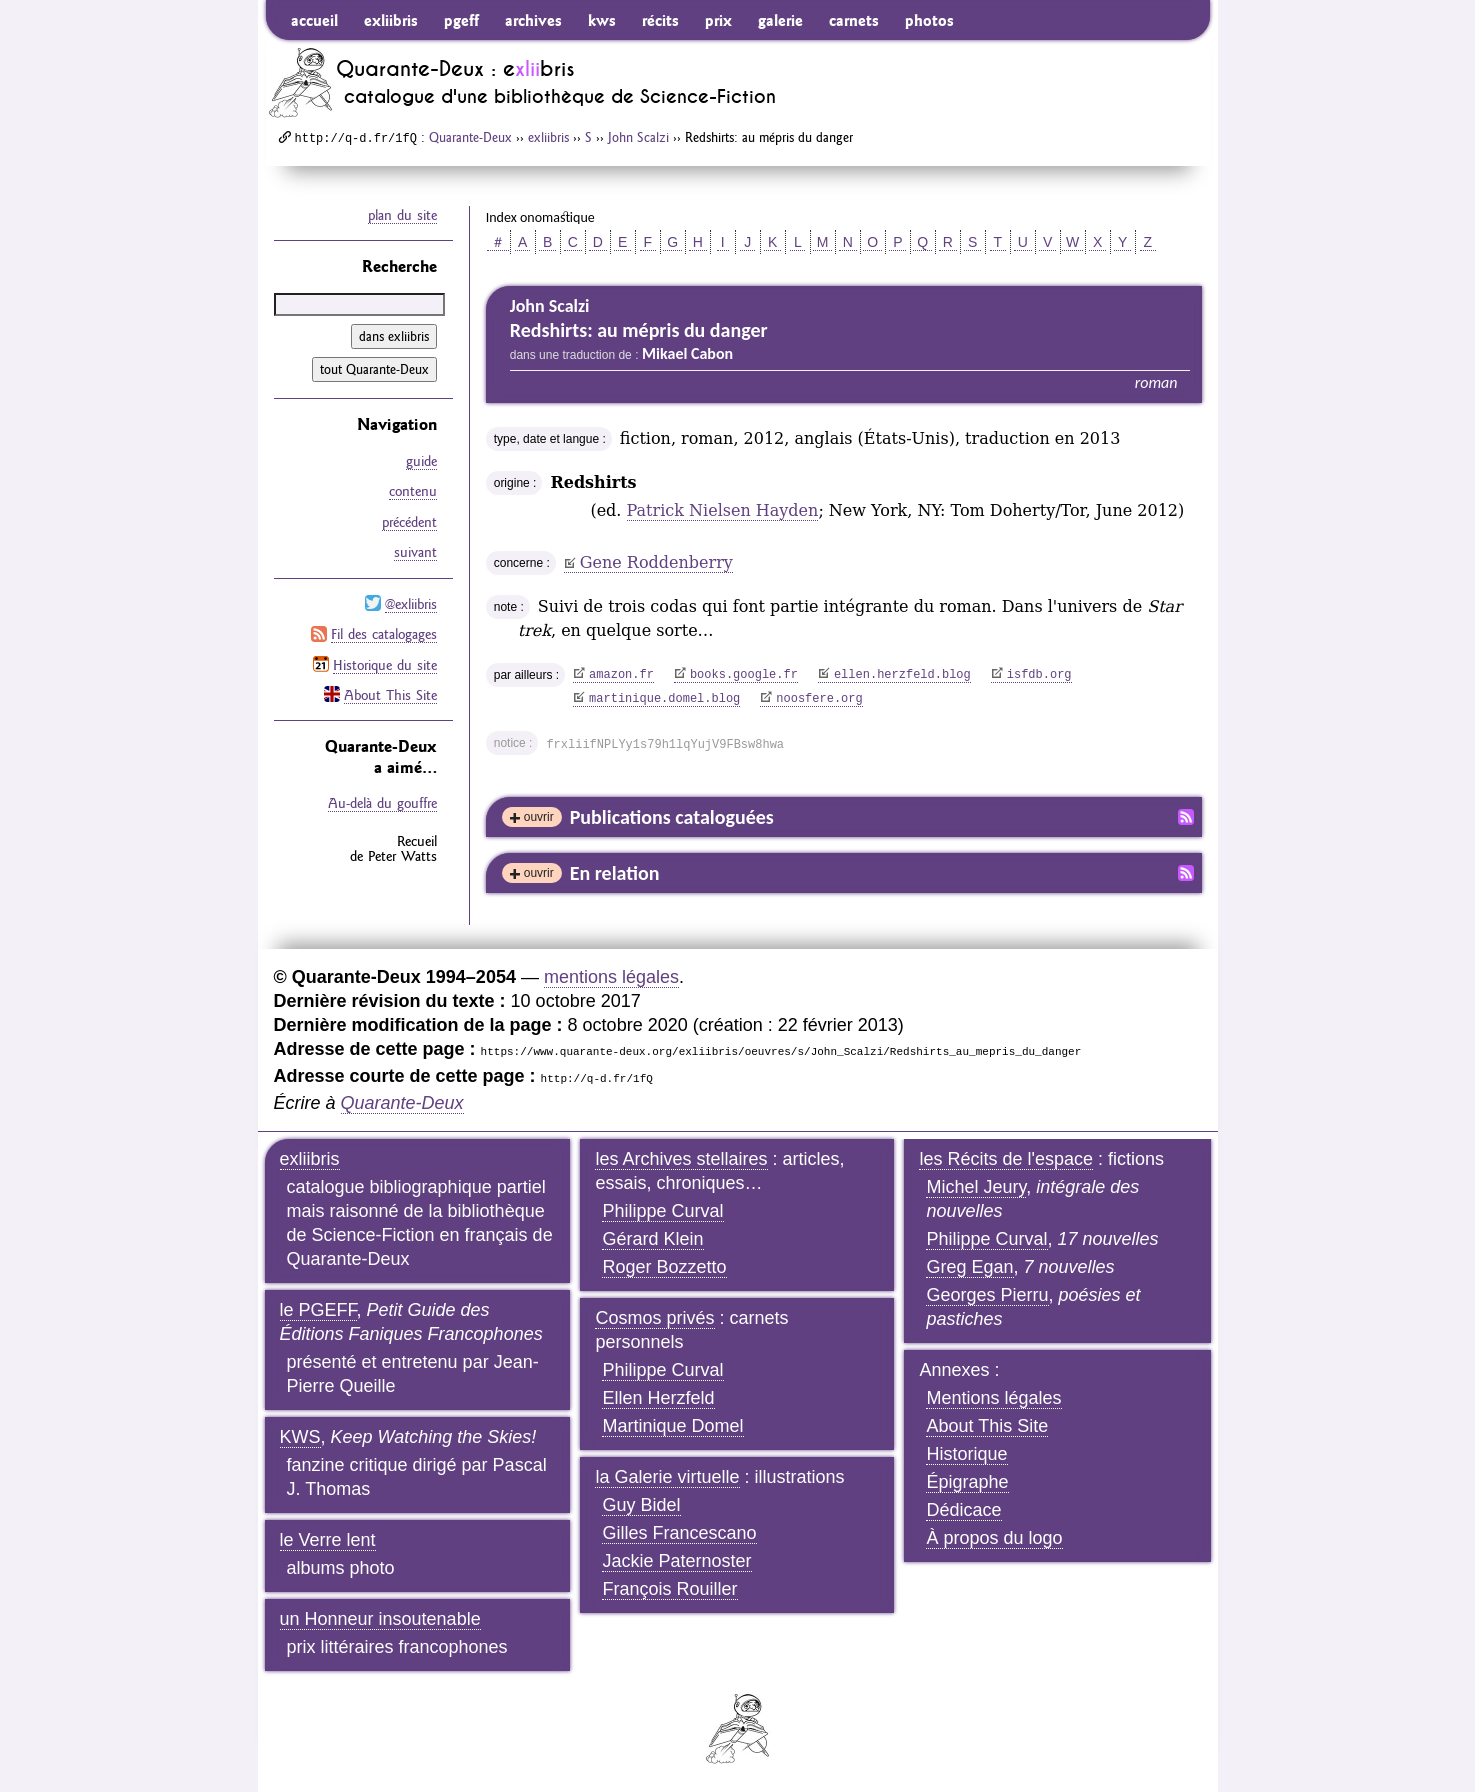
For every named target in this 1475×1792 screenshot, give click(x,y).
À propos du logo (994, 1538)
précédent (409, 521)
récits (660, 20)
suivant (415, 551)
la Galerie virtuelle (667, 1477)
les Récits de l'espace (1006, 1159)
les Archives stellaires (681, 1159)
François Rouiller (669, 1589)
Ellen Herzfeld (658, 1398)
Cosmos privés (654, 1318)
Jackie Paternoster (676, 1561)
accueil (314, 20)
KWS (300, 1437)
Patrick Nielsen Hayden (723, 510)
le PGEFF (318, 1310)
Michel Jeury (976, 1187)
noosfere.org (819, 699)
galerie (780, 20)
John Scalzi (638, 137)
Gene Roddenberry (656, 562)
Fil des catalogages (384, 632)
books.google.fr (744, 675)
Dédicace (963, 1510)
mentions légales (611, 977)
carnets (854, 20)
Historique (966, 1454)
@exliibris (411, 602)
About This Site (390, 692)
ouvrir (539, 817)
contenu (413, 491)
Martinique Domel (672, 1426)
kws (602, 20)
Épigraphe (967, 1482)
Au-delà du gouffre (382, 800)
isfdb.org (1039, 675)
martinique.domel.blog (664, 699)
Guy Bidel (641, 1505)
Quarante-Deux (470, 137)
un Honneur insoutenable (380, 1619)
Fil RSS (1186, 817)
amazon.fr (621, 675)
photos (929, 20)
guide (421, 461)
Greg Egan (969, 1267)
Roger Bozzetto (664, 1267)
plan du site (402, 215)
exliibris (391, 20)
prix (718, 20)
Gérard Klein (652, 1239)
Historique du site (385, 662)
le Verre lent (328, 1540)
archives (533, 20)
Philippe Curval (662, 1211)
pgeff (461, 20)
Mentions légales (993, 1398)
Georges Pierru (987, 1295)
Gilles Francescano (679, 1533)
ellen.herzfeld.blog (902, 675)
